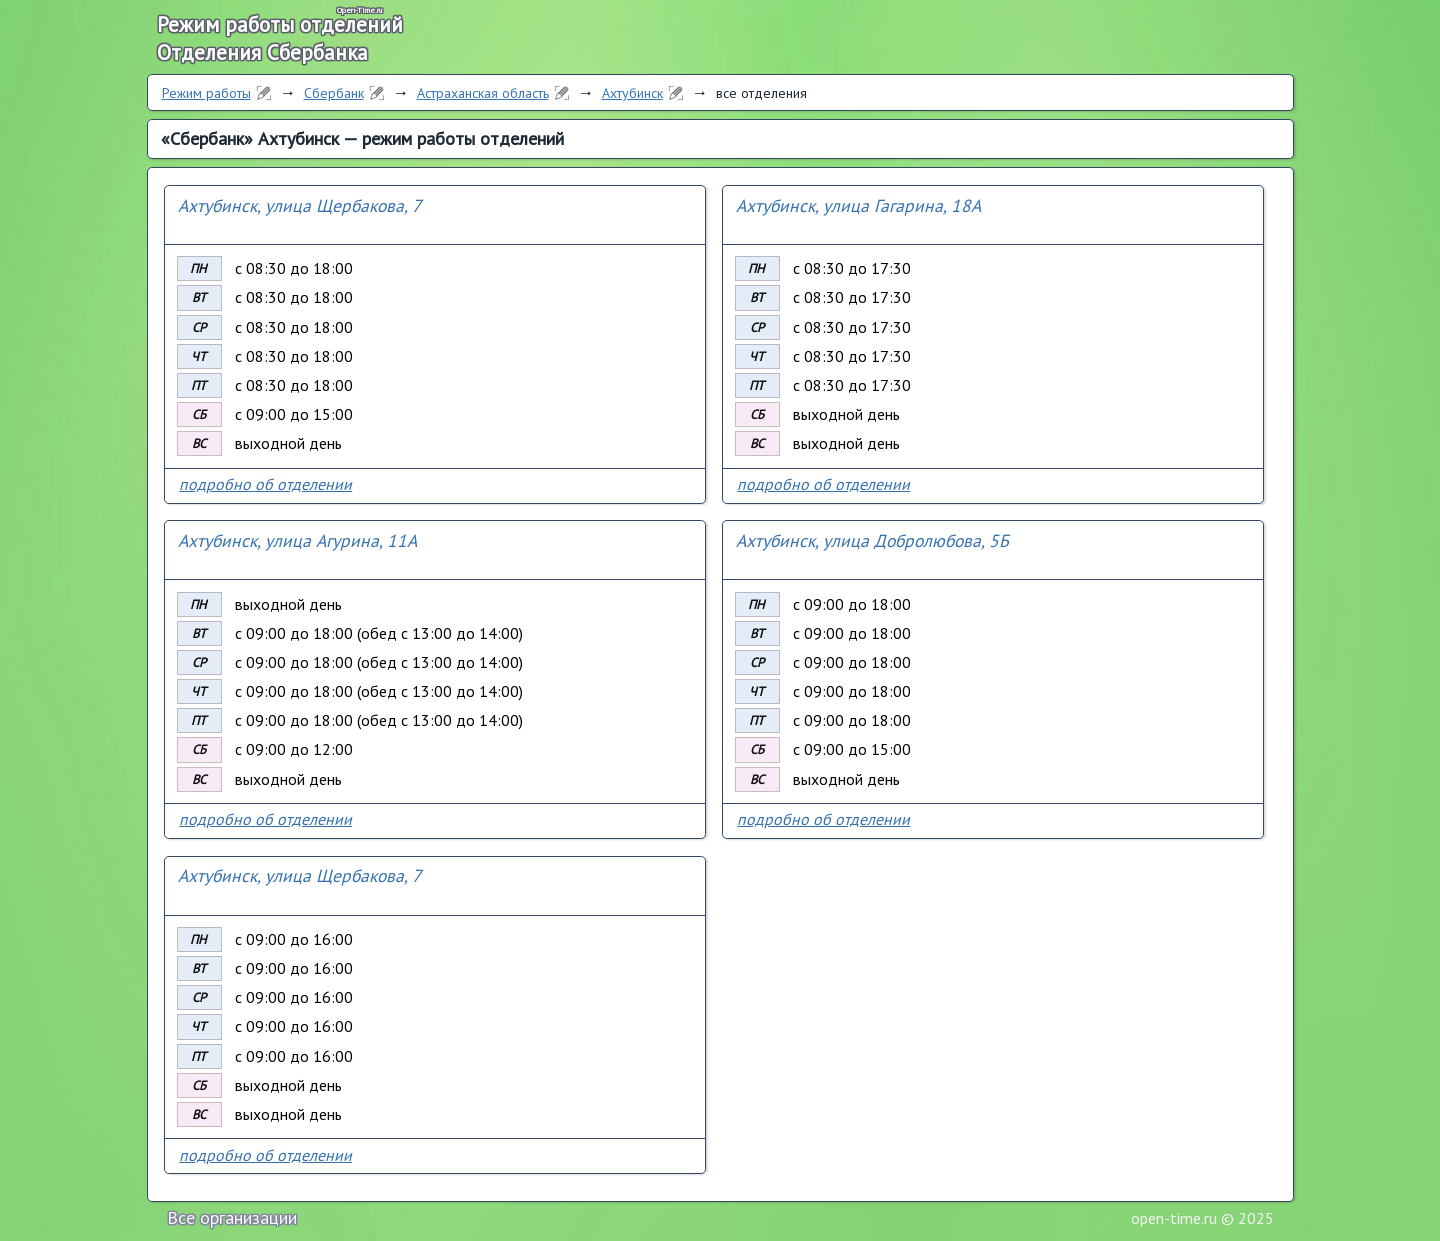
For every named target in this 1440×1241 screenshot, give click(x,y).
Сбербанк (334, 93)
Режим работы (206, 93)
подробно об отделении (265, 484)
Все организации (232, 1217)
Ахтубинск (632, 93)
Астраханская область (483, 93)
